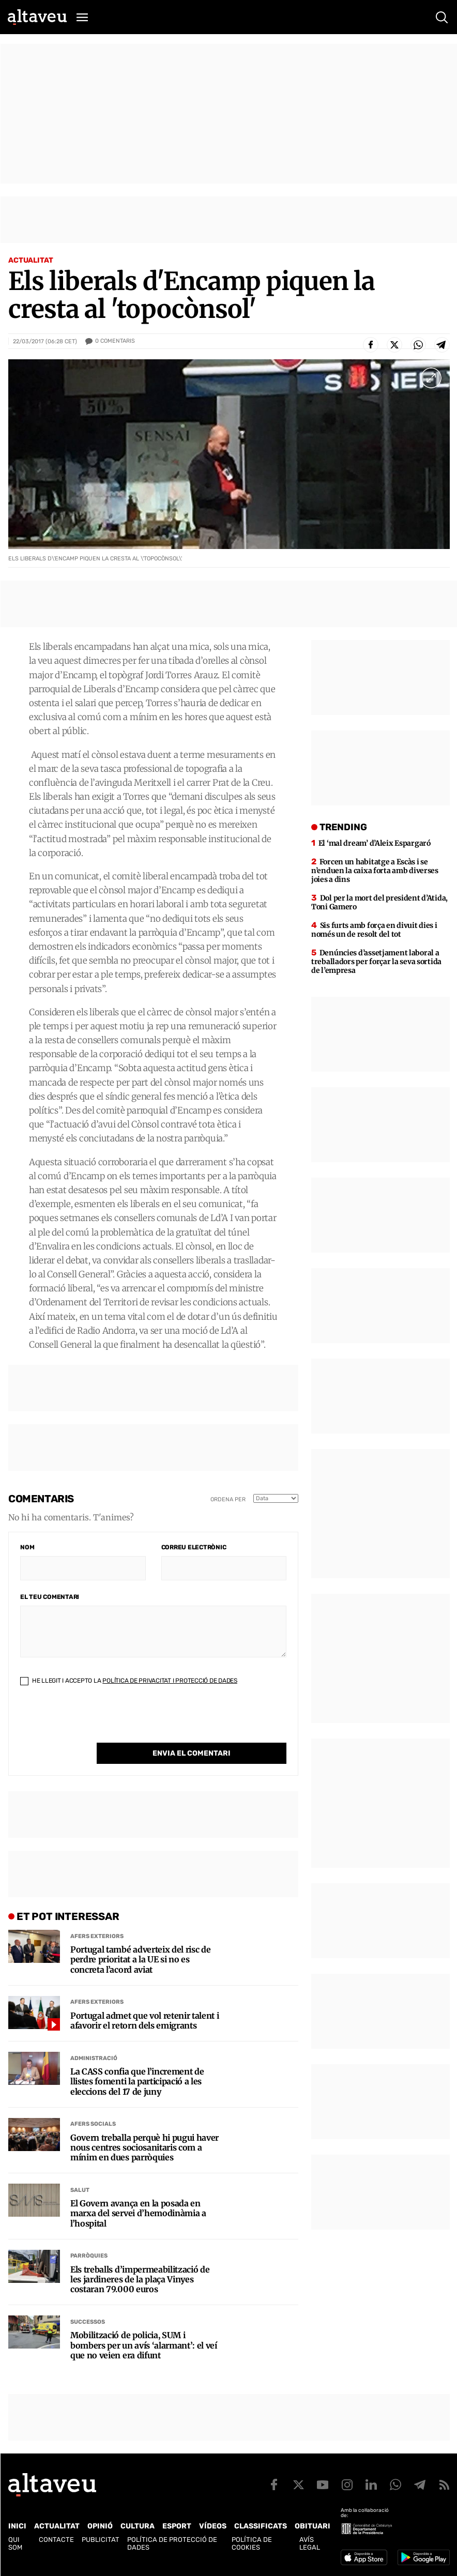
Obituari (312, 2526)
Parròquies (89, 2255)
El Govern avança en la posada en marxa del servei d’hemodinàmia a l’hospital (138, 2213)
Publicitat (100, 2539)
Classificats (260, 2526)
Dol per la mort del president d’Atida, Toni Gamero (379, 902)
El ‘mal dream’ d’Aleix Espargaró (374, 843)
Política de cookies (252, 2543)
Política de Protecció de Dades (172, 2543)
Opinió (100, 2526)
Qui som (15, 2543)
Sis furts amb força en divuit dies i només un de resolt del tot (374, 930)
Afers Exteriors (97, 1936)
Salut (79, 2190)
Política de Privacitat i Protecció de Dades (169, 1680)
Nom (27, 1547)
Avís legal (309, 2543)
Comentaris (115, 341)
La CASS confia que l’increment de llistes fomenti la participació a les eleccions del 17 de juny (137, 2081)
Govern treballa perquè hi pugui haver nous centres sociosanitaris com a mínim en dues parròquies (144, 2147)
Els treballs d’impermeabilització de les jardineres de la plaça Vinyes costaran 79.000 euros (139, 2279)
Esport (176, 2526)
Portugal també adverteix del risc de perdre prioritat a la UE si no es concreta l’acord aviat (140, 1959)
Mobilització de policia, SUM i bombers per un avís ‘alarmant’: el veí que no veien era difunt (143, 2345)
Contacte (56, 2539)
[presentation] (98, 1722)
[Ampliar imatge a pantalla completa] (431, 378)
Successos (87, 2322)
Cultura (137, 2526)
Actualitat (30, 260)
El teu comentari (49, 1597)
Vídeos (212, 2526)
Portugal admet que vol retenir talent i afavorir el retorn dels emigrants (144, 2021)
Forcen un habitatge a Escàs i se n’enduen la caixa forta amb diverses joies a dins (374, 870)
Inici (17, 2526)
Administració (93, 2058)
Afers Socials (93, 2124)
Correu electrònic (193, 1547)
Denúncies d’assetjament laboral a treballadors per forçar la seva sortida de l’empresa (376, 961)
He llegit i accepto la (128, 1680)
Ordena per (228, 1499)
